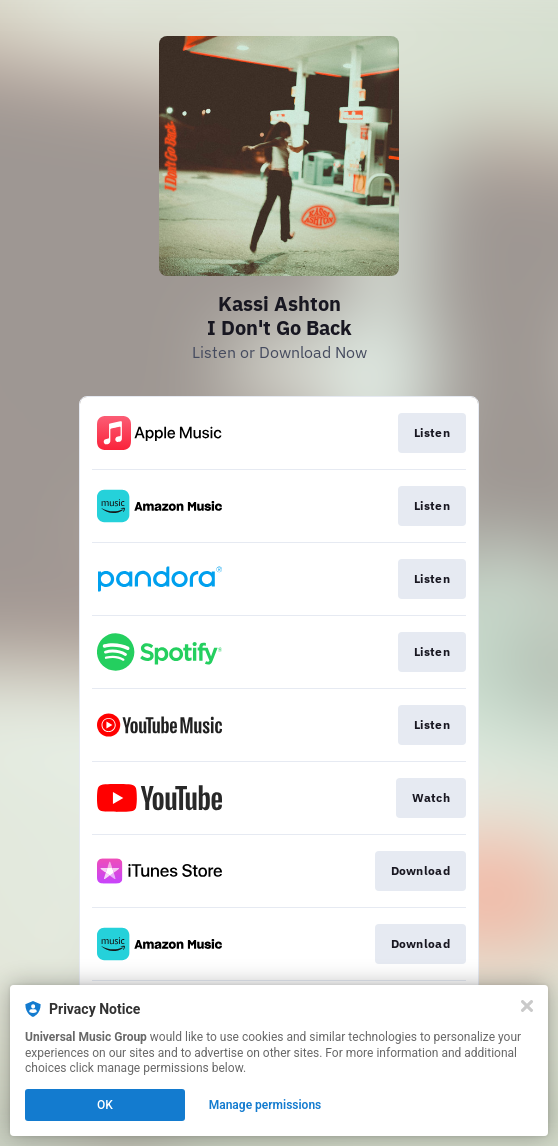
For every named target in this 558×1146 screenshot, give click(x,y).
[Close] (527, 1006)
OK (105, 1105)
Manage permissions (265, 1105)
